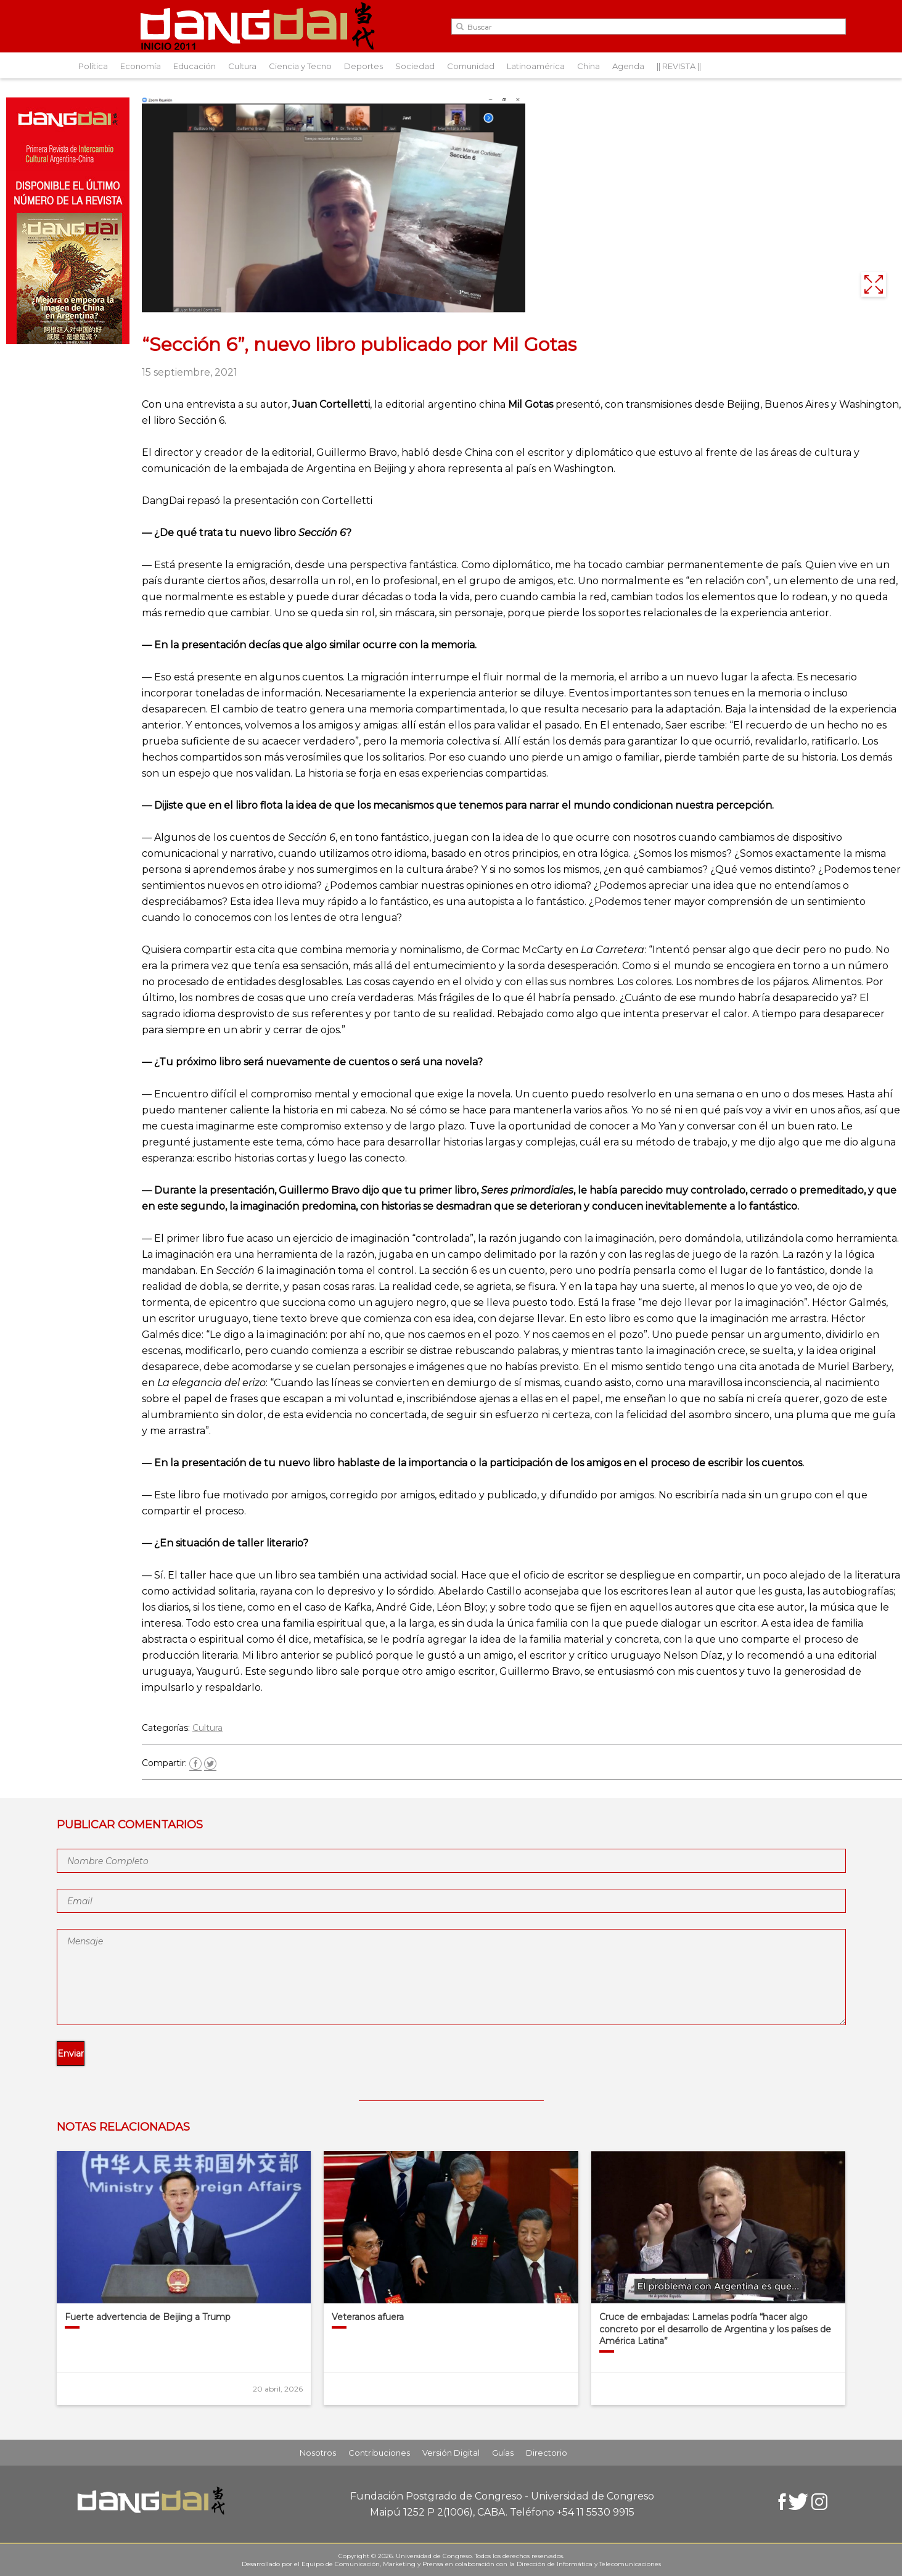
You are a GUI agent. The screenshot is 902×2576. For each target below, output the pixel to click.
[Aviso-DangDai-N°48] (67, 341)
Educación (194, 66)
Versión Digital (451, 2453)
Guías (503, 2453)
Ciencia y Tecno (300, 66)
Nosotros (318, 2453)
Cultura (242, 66)
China (588, 66)
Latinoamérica (536, 66)
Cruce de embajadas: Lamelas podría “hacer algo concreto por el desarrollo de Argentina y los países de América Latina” (715, 2329)
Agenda (628, 66)
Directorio (546, 2453)
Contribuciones (379, 2453)
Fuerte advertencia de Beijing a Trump (148, 2316)
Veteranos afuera (368, 2316)
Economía (140, 66)
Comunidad (470, 66)
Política (93, 66)
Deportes (363, 66)
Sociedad (415, 66)
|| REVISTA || (679, 66)
